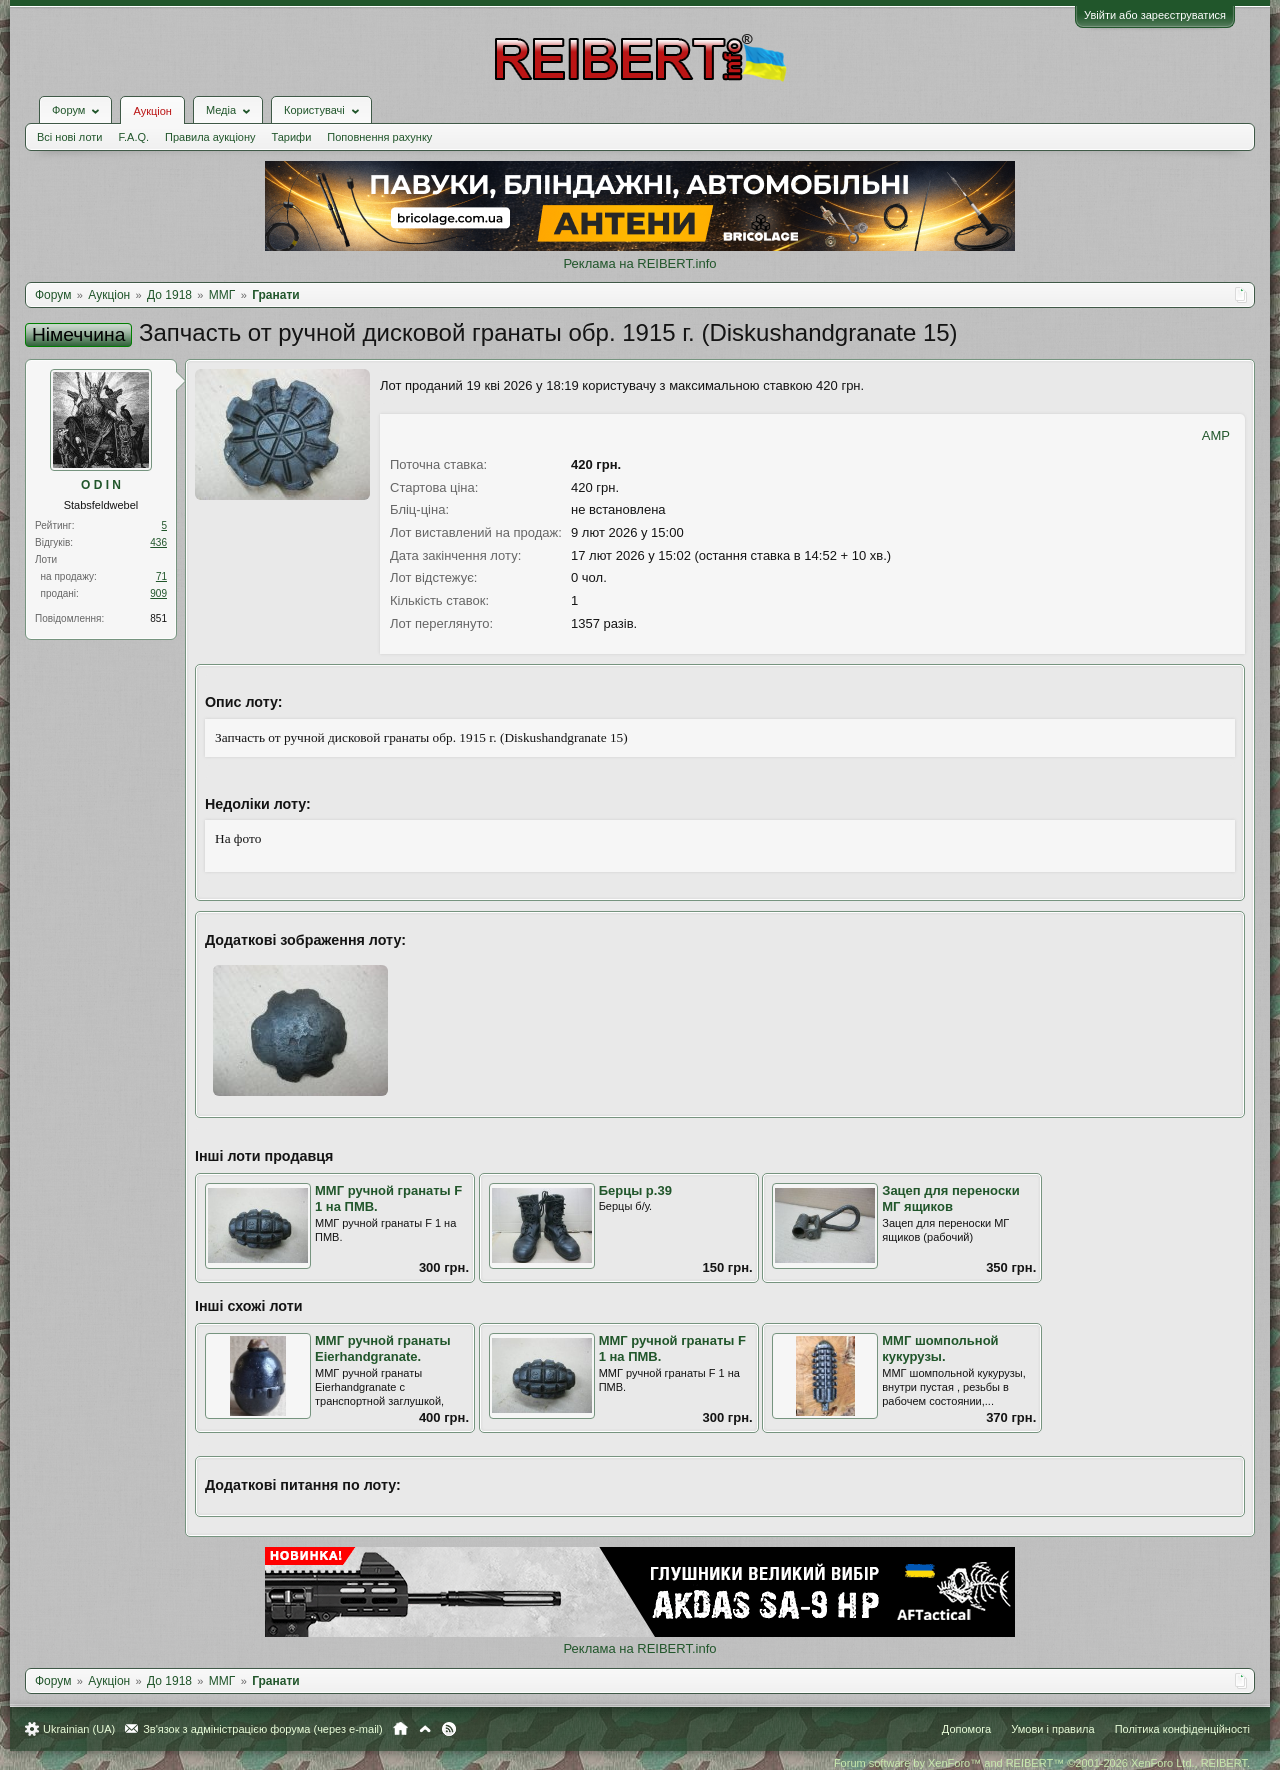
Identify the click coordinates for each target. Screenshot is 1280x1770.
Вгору (425, 1729)
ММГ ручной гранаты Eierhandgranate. (383, 1349)
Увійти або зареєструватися (1155, 15)
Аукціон (152, 111)
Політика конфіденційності (1182, 1729)
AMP (1216, 435)
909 (158, 593)
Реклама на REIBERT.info (639, 263)
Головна (400, 1729)
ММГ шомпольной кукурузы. (940, 1349)
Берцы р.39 (635, 1190)
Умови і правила (1052, 1729)
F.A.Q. (133, 137)
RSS (449, 1729)
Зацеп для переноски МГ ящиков (950, 1199)
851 (158, 618)
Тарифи (292, 137)
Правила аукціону (210, 137)
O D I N (101, 485)
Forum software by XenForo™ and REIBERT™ (1042, 1763)
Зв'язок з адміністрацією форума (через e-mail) (263, 1729)
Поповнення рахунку (379, 137)
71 (161, 576)
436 (158, 542)
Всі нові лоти (69, 137)
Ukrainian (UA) (79, 1729)
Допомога (966, 1729)
